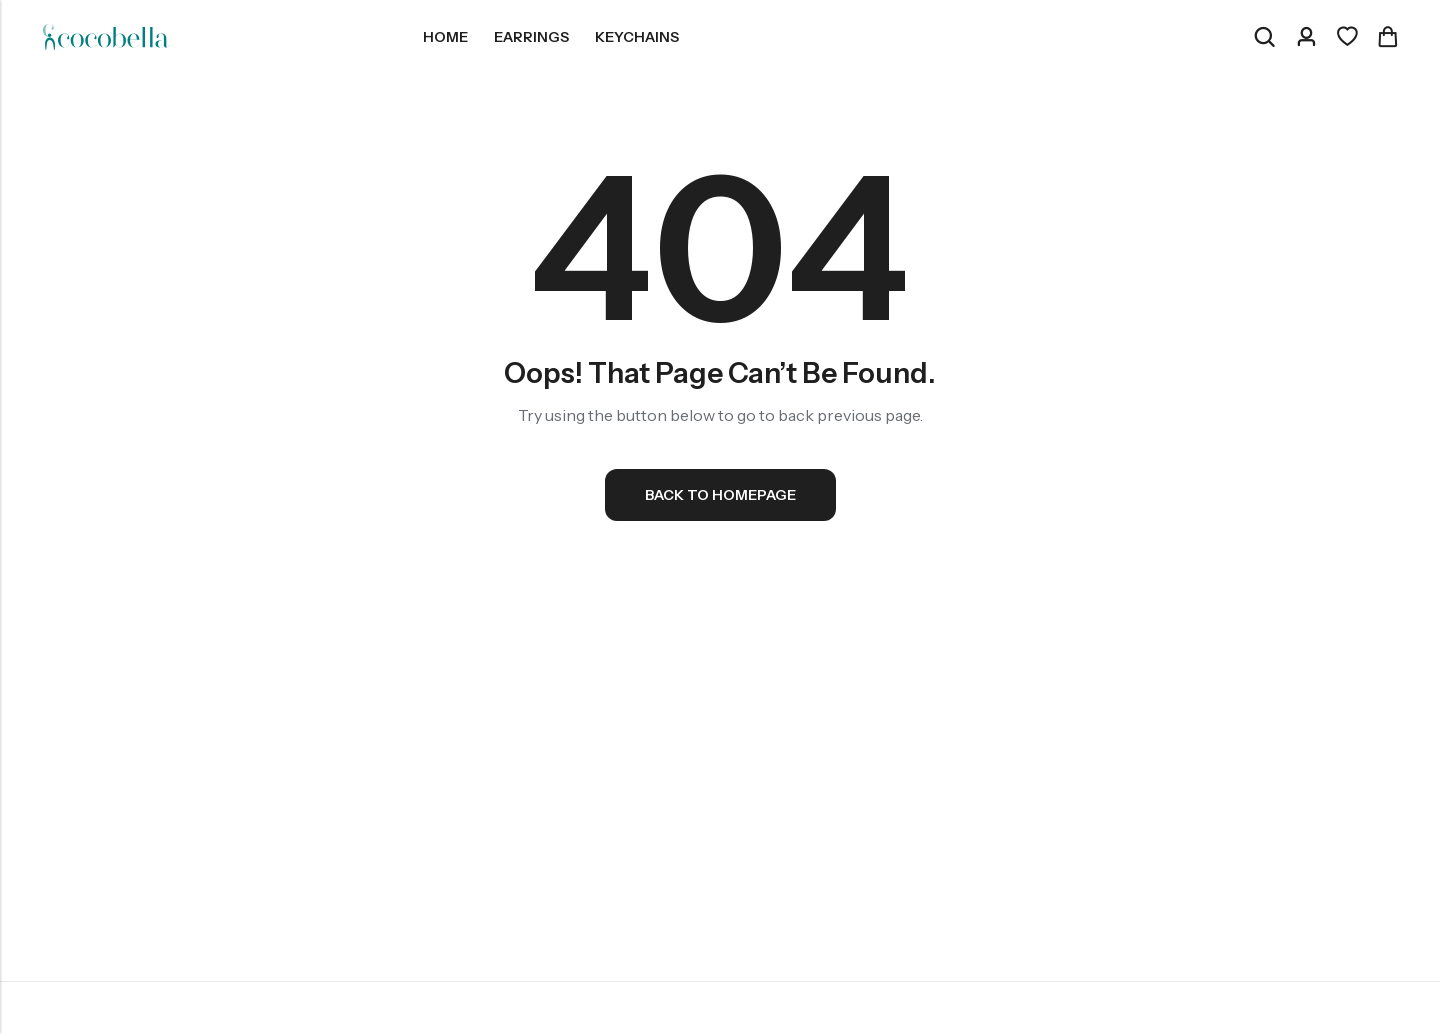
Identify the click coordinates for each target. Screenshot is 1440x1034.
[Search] (1264, 37)
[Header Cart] (1387, 37)
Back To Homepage (720, 495)
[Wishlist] (1347, 37)
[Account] (1306, 37)
